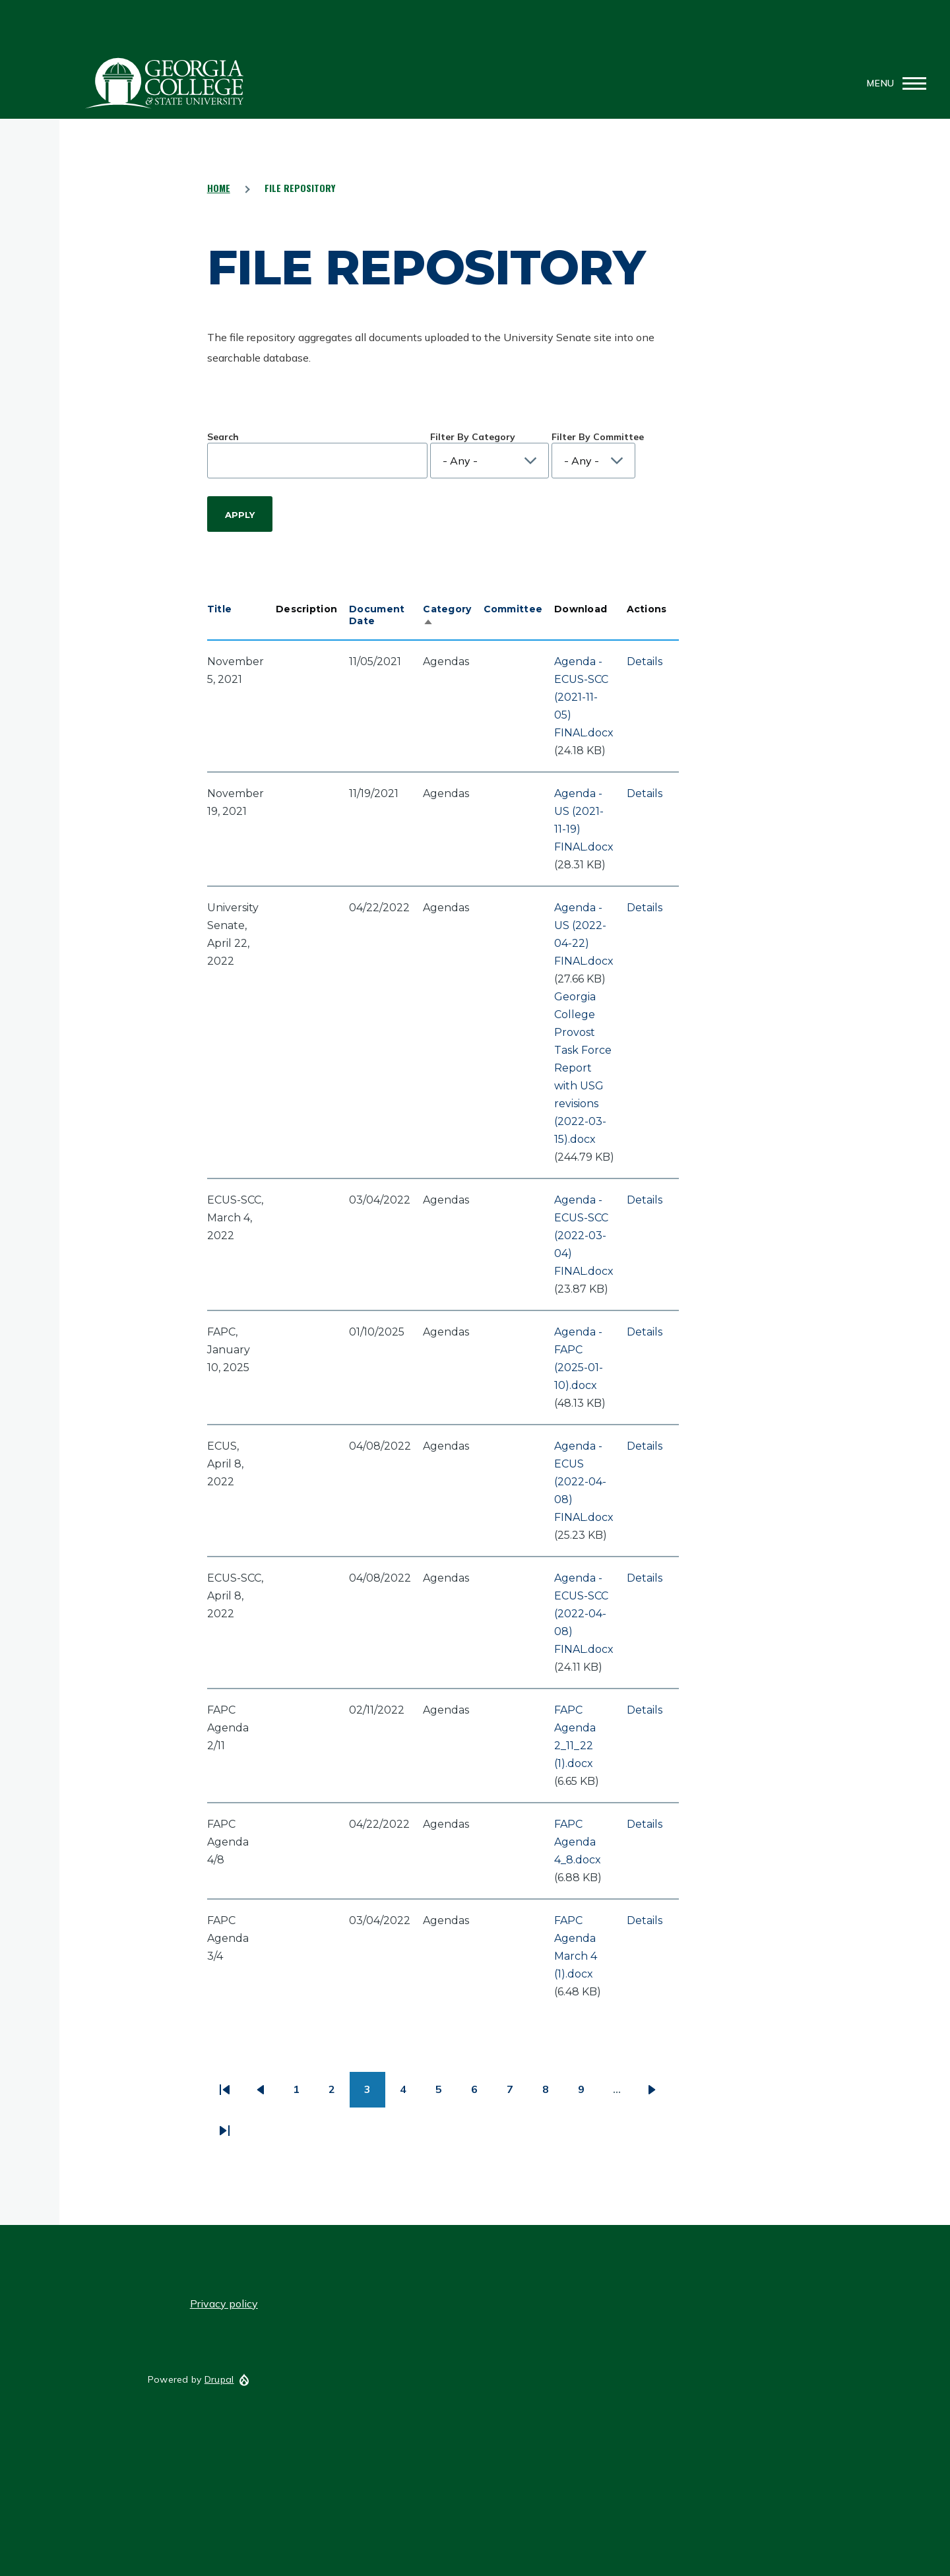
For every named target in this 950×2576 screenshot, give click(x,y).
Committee (513, 609)
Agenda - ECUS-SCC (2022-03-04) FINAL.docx (584, 1235)
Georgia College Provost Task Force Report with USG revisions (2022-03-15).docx (583, 1067)
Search (223, 437)
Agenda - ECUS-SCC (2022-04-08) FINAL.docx (584, 1614)
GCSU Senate (165, 83)
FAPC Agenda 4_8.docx (577, 1842)
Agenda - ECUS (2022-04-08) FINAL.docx (584, 1482)
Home (218, 188)
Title (219, 609)
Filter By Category (472, 437)
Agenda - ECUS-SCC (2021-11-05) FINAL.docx (584, 697)
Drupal (219, 2379)
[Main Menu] (892, 83)
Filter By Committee (598, 437)
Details (644, 661)
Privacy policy (224, 2303)
